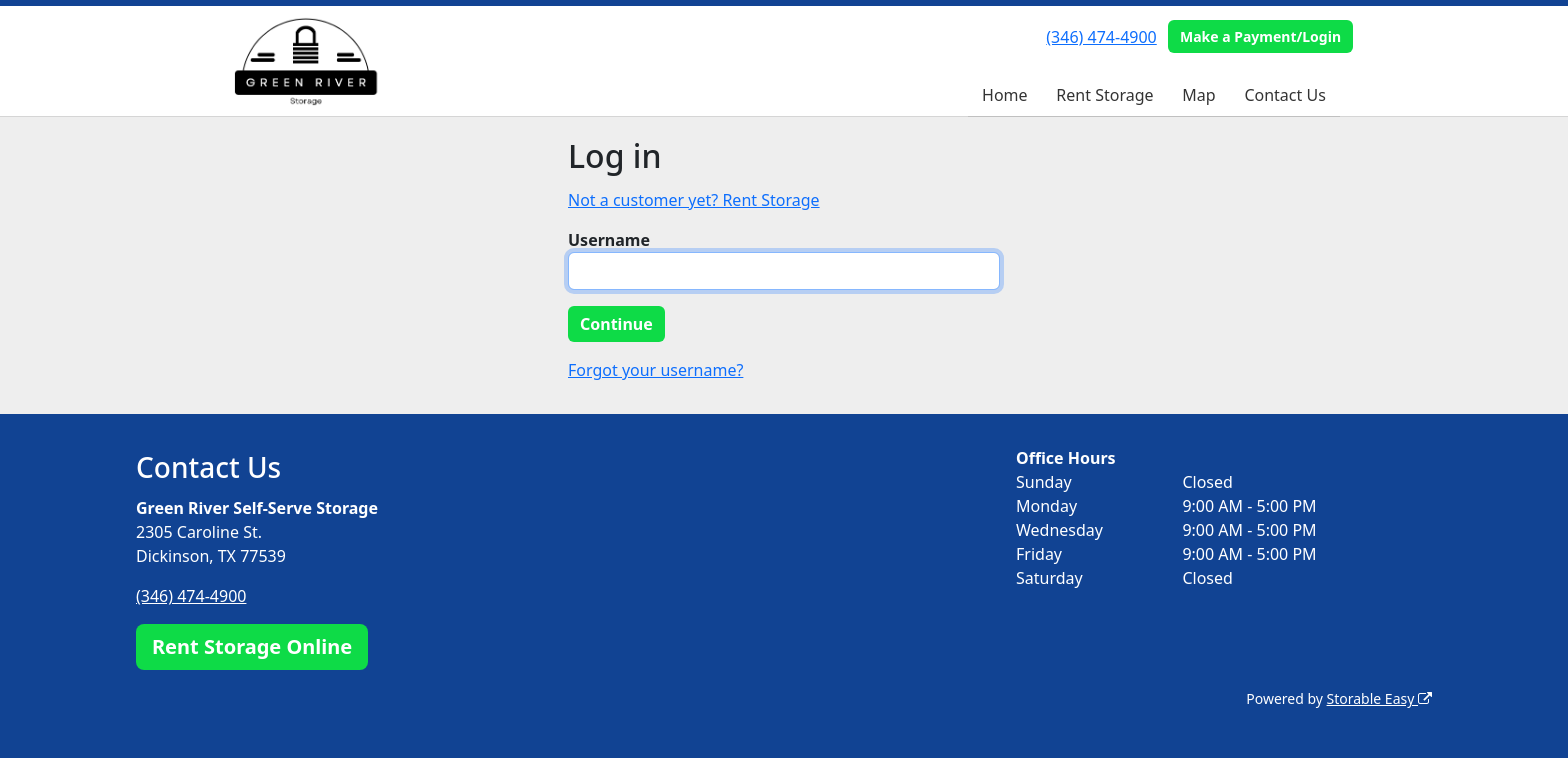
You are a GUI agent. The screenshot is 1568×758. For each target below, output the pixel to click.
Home (1005, 95)
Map (1198, 95)
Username (609, 240)
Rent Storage (1104, 95)
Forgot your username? (655, 370)
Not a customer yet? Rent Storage (694, 200)
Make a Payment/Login (1260, 36)
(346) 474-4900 (1101, 37)
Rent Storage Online (252, 646)
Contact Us (1284, 95)
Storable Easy (1379, 698)
